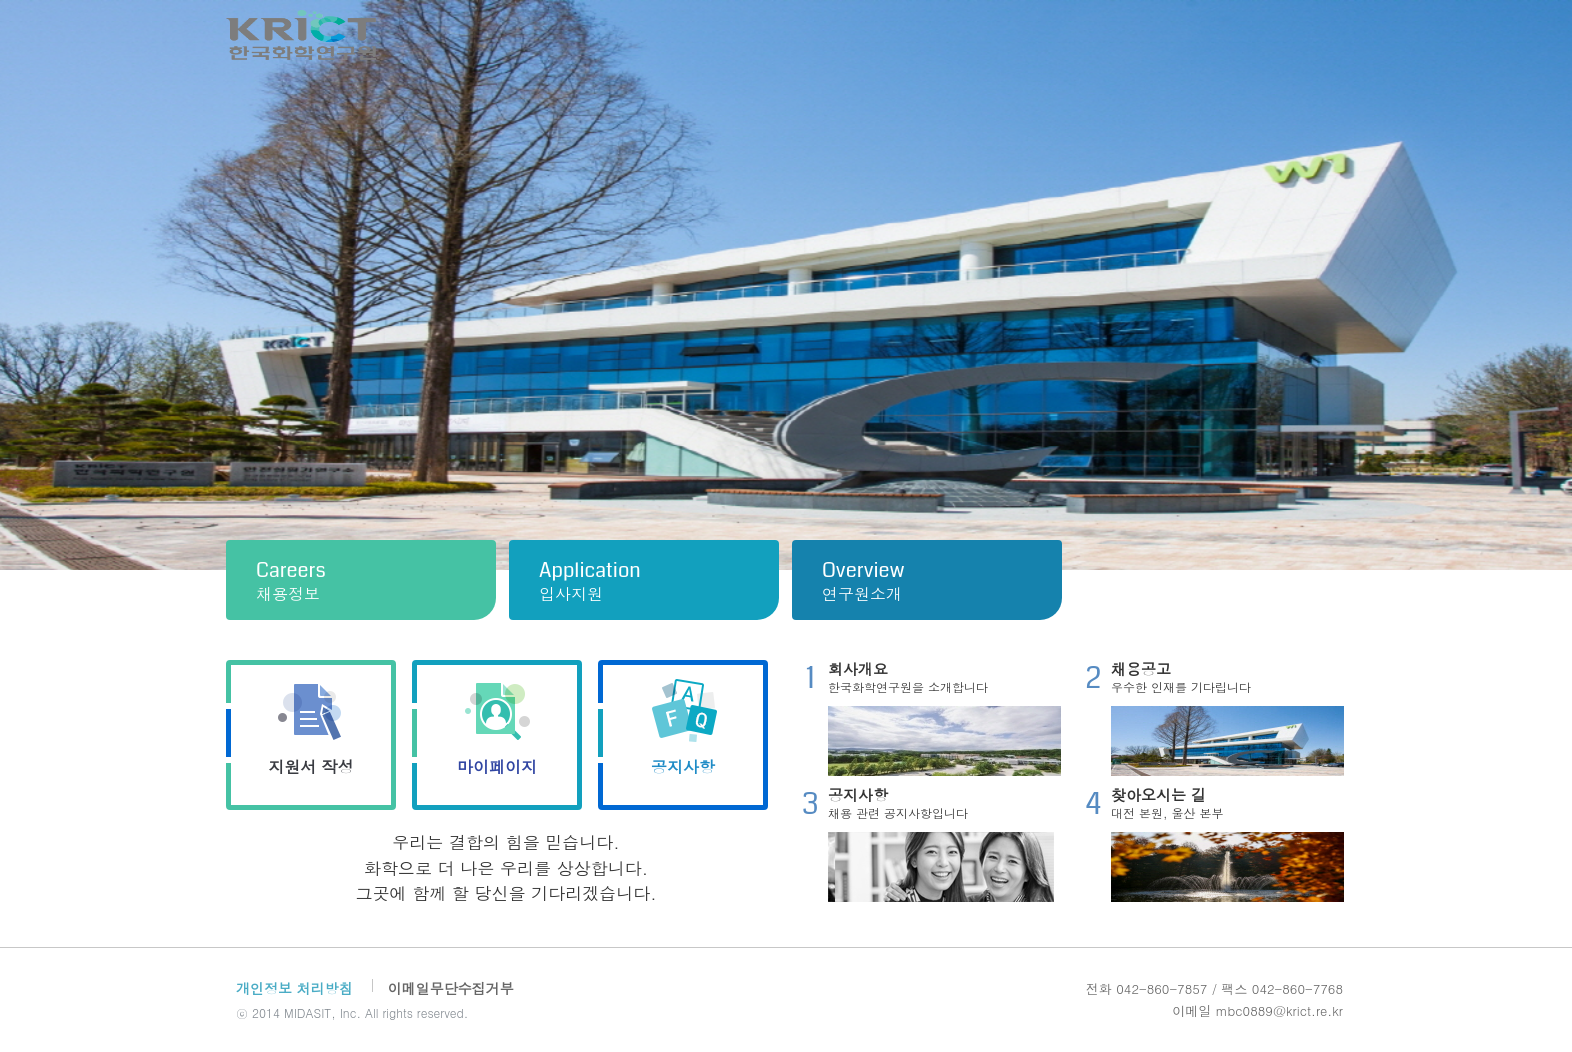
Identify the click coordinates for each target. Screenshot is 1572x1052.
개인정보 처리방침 (294, 988)
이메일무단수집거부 (451, 988)
